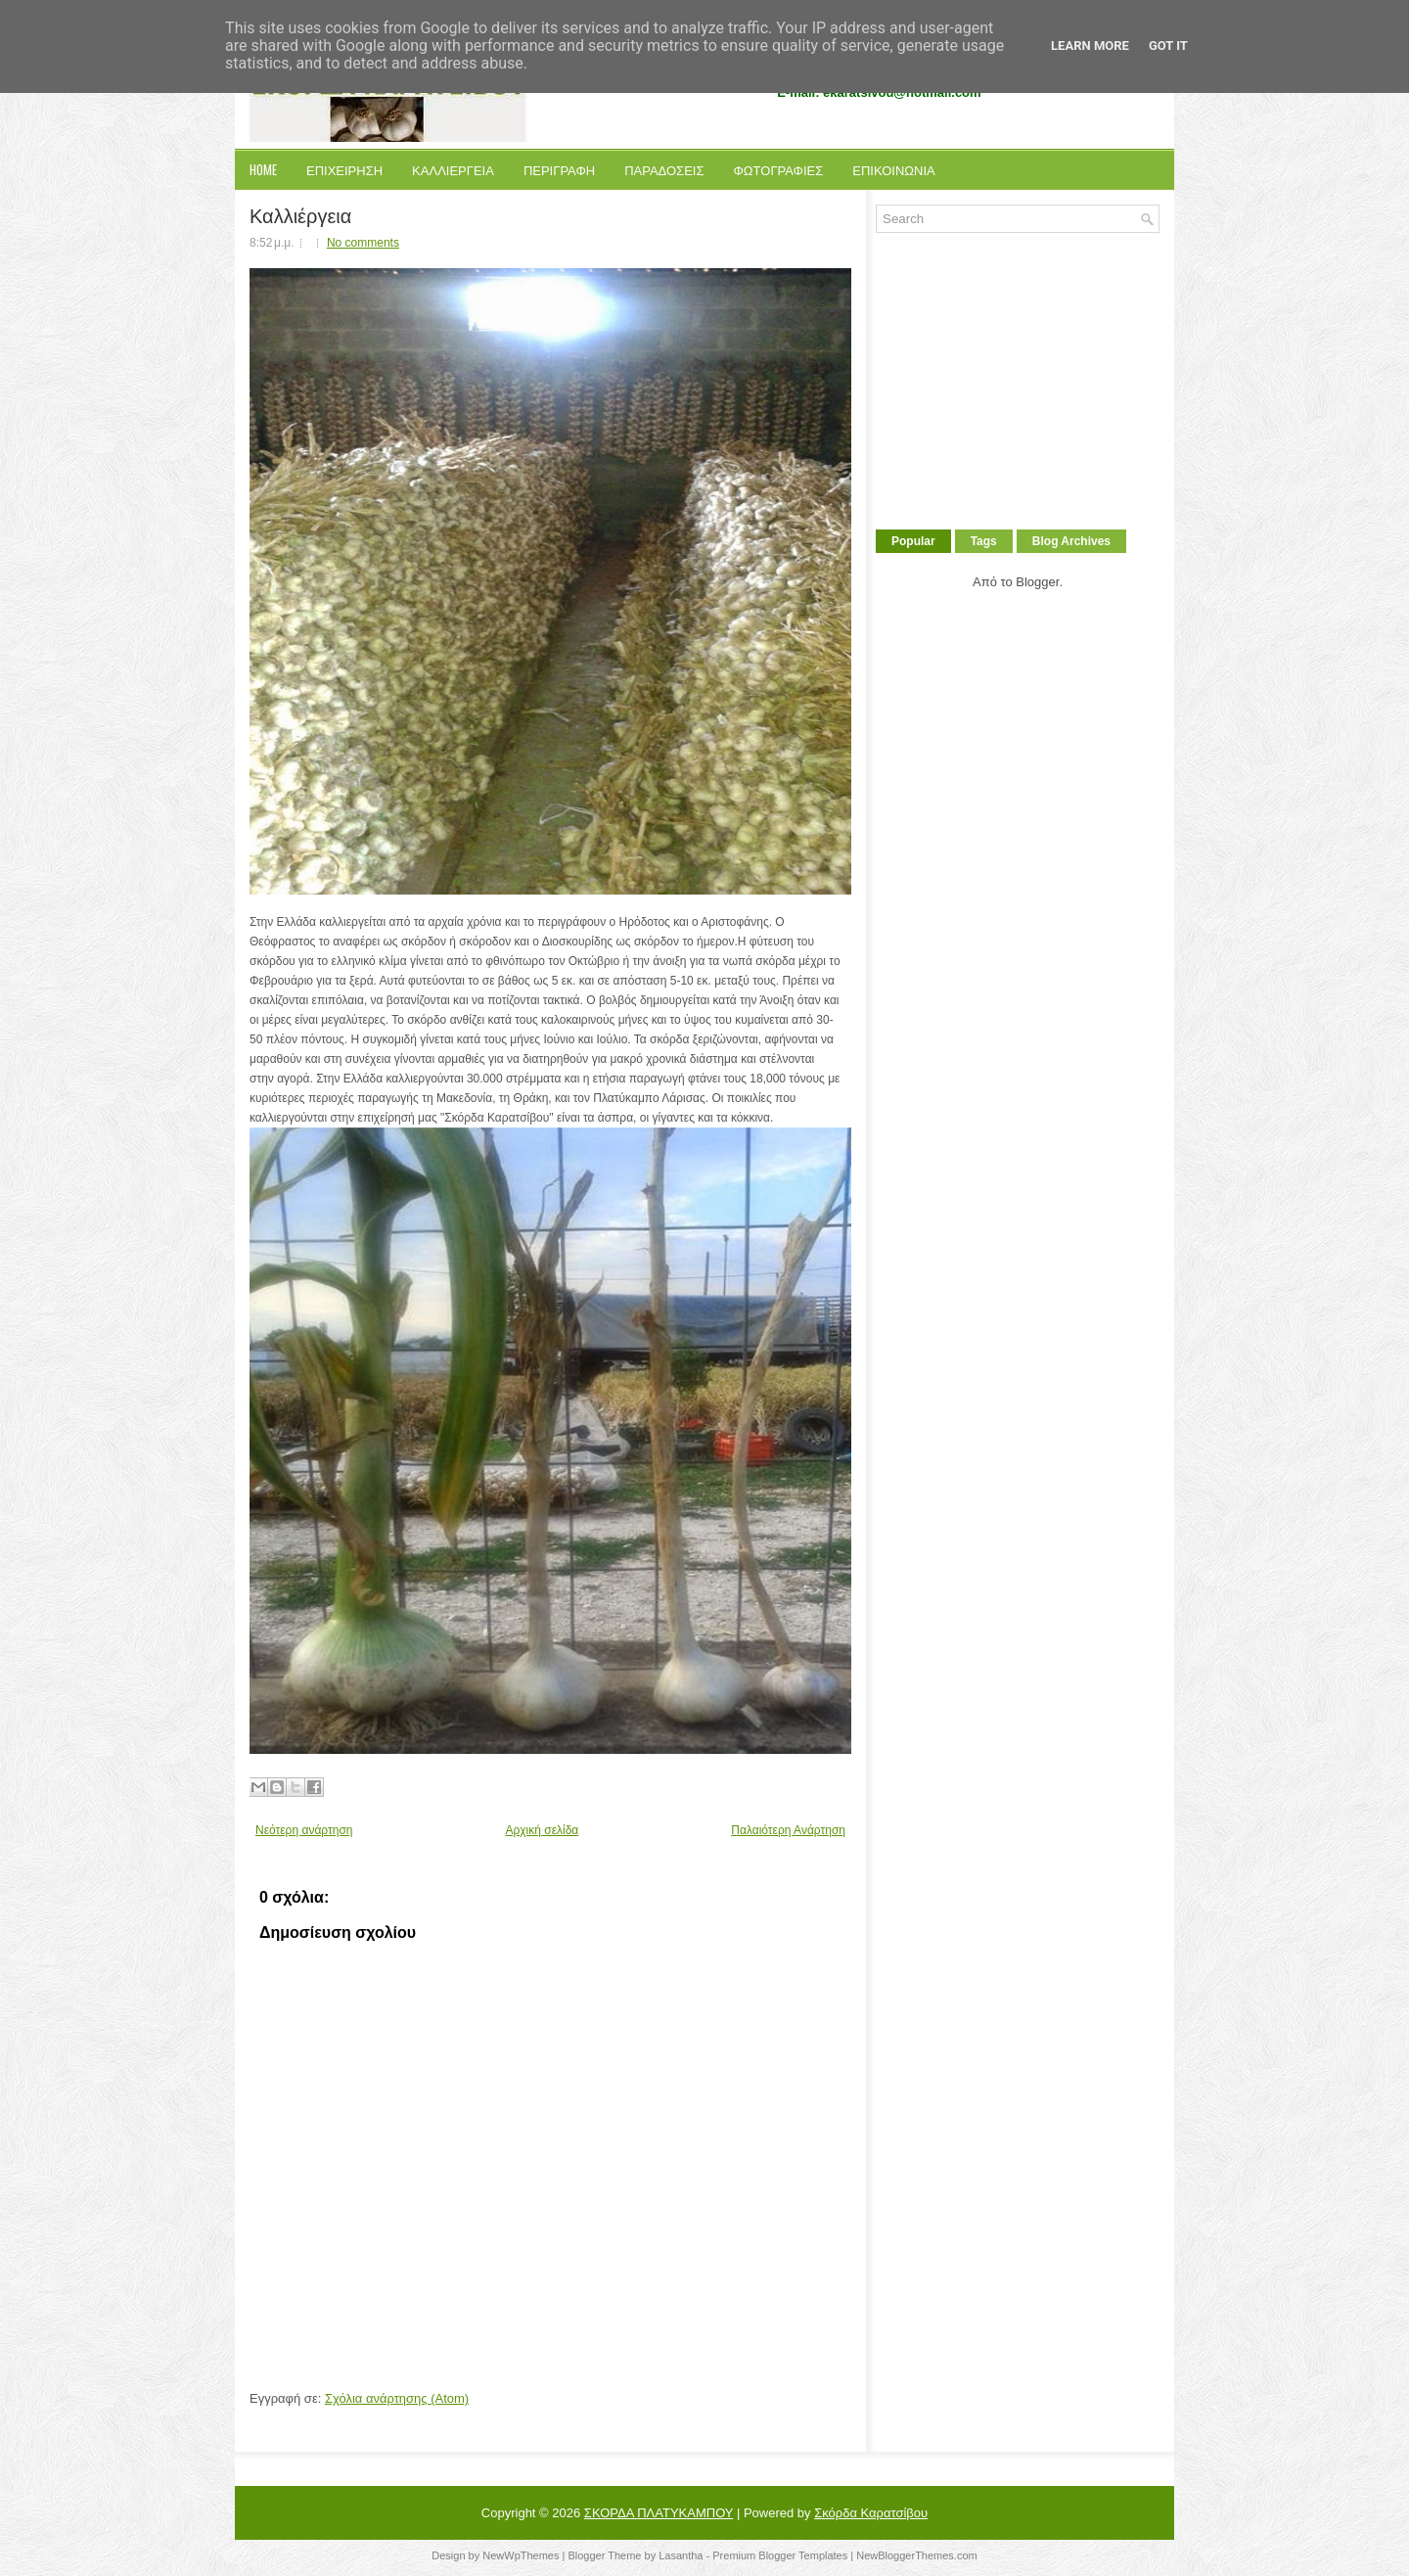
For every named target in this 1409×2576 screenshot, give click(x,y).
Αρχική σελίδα (541, 1830)
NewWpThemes (520, 2555)
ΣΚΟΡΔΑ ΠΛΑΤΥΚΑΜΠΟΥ (658, 2513)
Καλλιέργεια (300, 214)
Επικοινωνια (893, 169)
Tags (984, 541)
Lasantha (681, 2555)
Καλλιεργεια (453, 169)
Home (263, 169)
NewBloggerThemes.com (916, 2555)
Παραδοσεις (664, 169)
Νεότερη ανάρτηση (303, 1830)
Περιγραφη (559, 169)
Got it (1168, 45)
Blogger (1037, 582)
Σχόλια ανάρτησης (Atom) (397, 2398)
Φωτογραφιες (778, 169)
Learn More (1090, 45)
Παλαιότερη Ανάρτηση (788, 1830)
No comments (363, 243)
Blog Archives (1071, 541)
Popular (913, 541)
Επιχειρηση (344, 169)
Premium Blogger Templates (779, 2555)
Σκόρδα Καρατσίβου (871, 2513)
